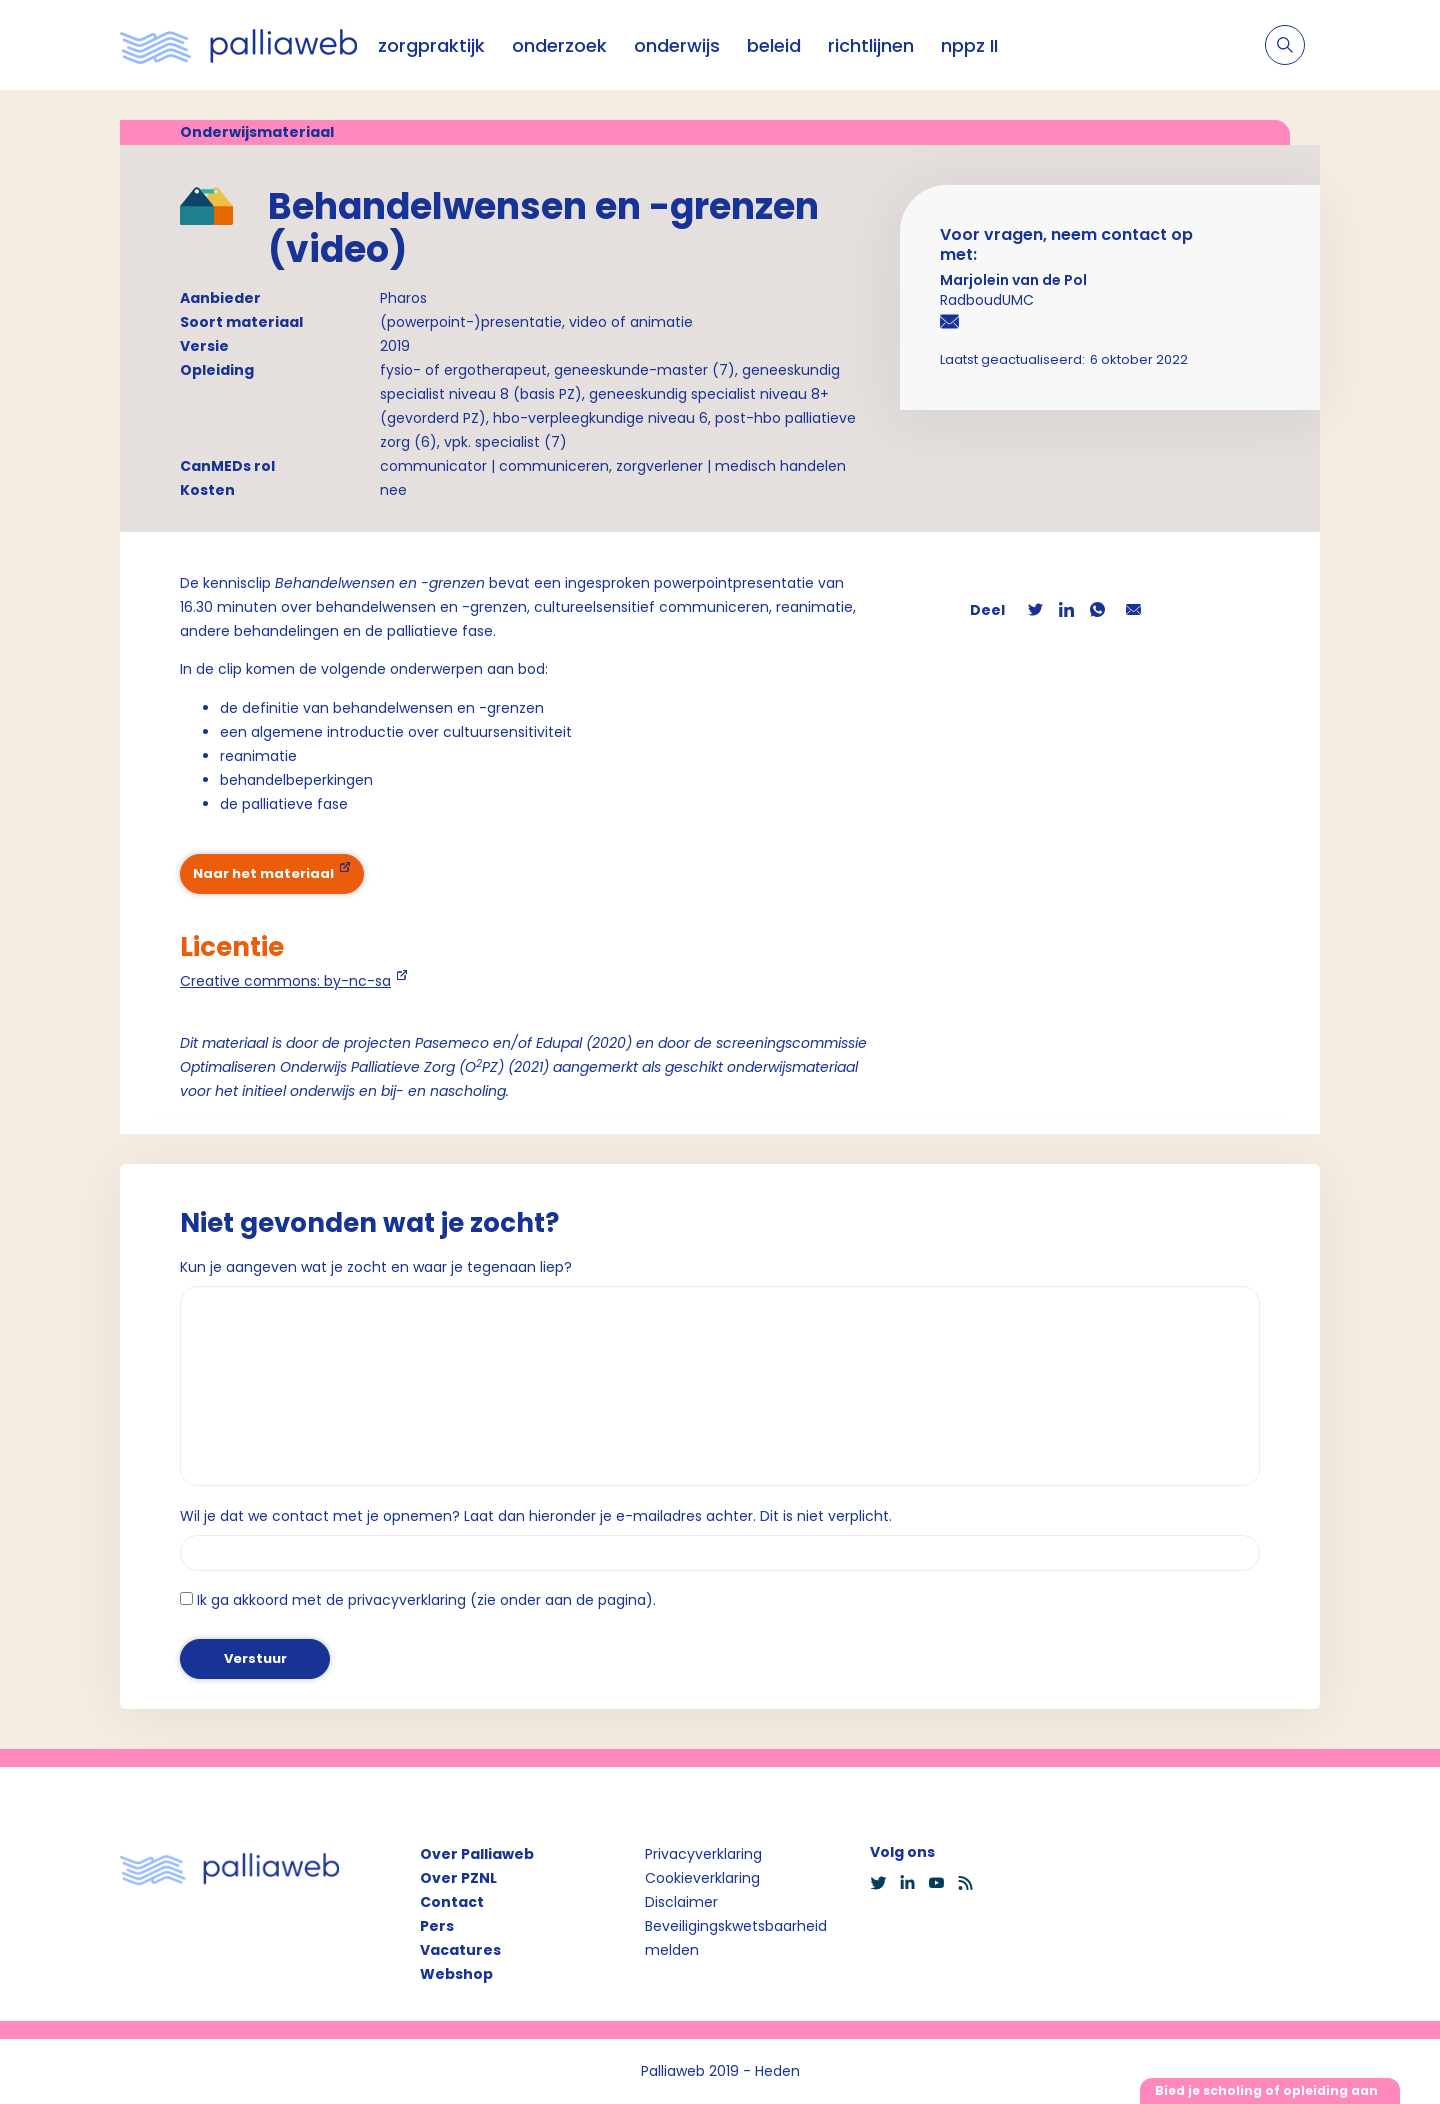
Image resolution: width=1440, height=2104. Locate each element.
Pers (437, 1926)
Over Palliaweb (477, 1854)
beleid (774, 45)
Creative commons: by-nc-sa (285, 981)
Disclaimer (681, 1902)
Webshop (456, 1974)
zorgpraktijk (431, 45)
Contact (452, 1902)
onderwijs (677, 45)
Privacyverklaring (703, 1854)
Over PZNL (458, 1878)
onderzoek (559, 45)
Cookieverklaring (702, 1878)
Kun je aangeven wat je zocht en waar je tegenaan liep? (376, 1267)
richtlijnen (871, 45)
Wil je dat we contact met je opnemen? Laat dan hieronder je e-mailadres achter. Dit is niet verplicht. (536, 1516)
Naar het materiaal (263, 873)
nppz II (969, 45)
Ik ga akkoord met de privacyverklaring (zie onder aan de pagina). (426, 1600)
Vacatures (460, 1950)
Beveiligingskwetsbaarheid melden (736, 1938)
